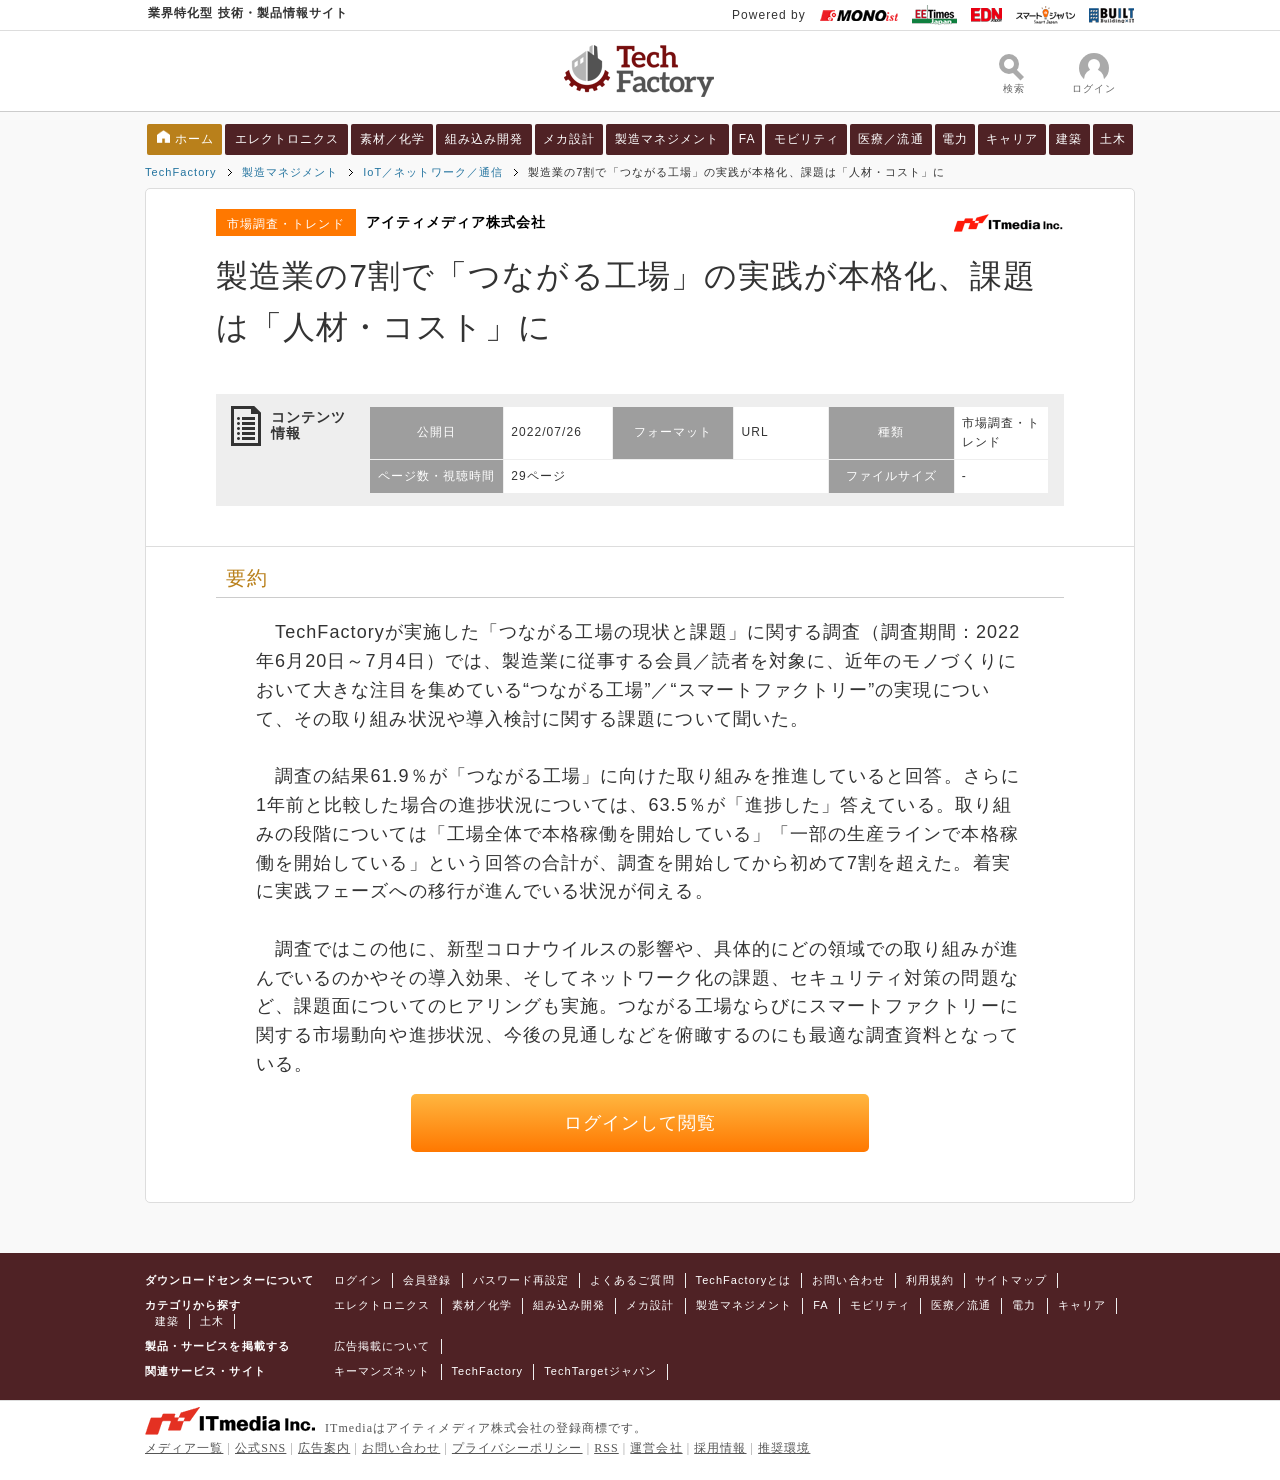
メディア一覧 (184, 1448)
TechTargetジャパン (600, 1371)
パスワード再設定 (521, 1280)
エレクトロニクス (287, 139)
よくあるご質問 (632, 1280)
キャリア (1012, 139)
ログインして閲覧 (640, 1123)
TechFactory (181, 172)
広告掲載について (382, 1346)
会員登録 (427, 1280)
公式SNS (260, 1448)
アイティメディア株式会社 (456, 222)
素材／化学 (392, 139)
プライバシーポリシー (517, 1448)
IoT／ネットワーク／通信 (433, 172)
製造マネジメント (667, 139)
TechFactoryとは (744, 1280)
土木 (1113, 139)
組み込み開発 (484, 139)
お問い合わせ (848, 1280)
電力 (955, 139)
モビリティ (806, 139)
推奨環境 (784, 1448)
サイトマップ (1011, 1280)
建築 (1069, 139)
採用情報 (720, 1448)
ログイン (358, 1280)
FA (747, 139)
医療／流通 (890, 139)
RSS (606, 1448)
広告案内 (324, 1448)
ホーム (194, 139)
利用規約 (930, 1280)
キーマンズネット (382, 1371)
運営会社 (656, 1448)
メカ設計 (569, 139)
